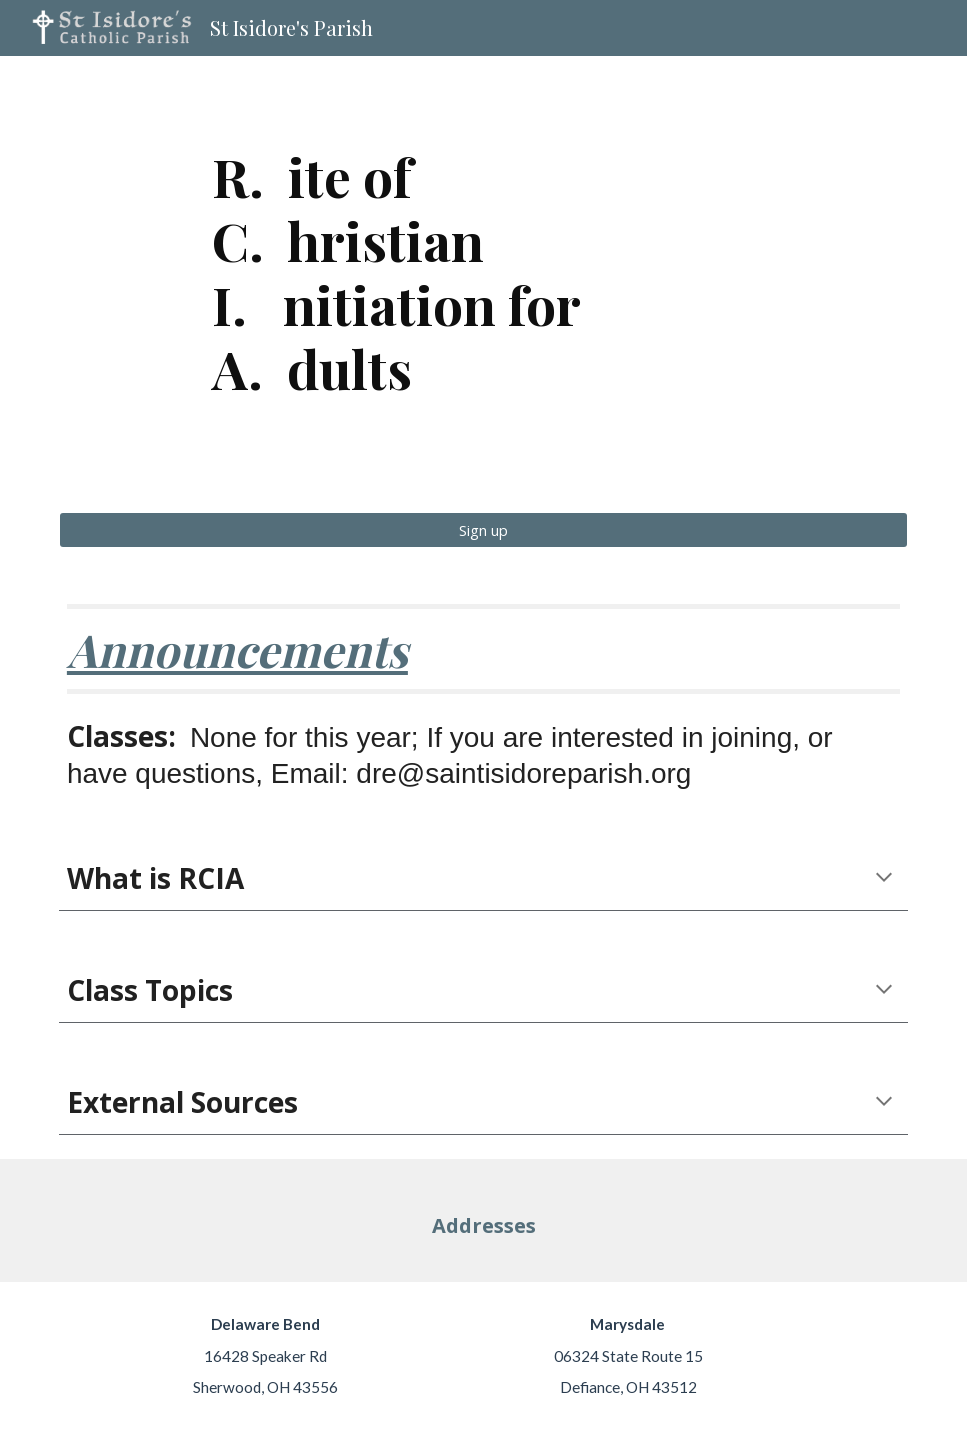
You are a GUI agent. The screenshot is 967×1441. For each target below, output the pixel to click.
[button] (884, 879)
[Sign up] (483, 529)
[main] (483, 272)
